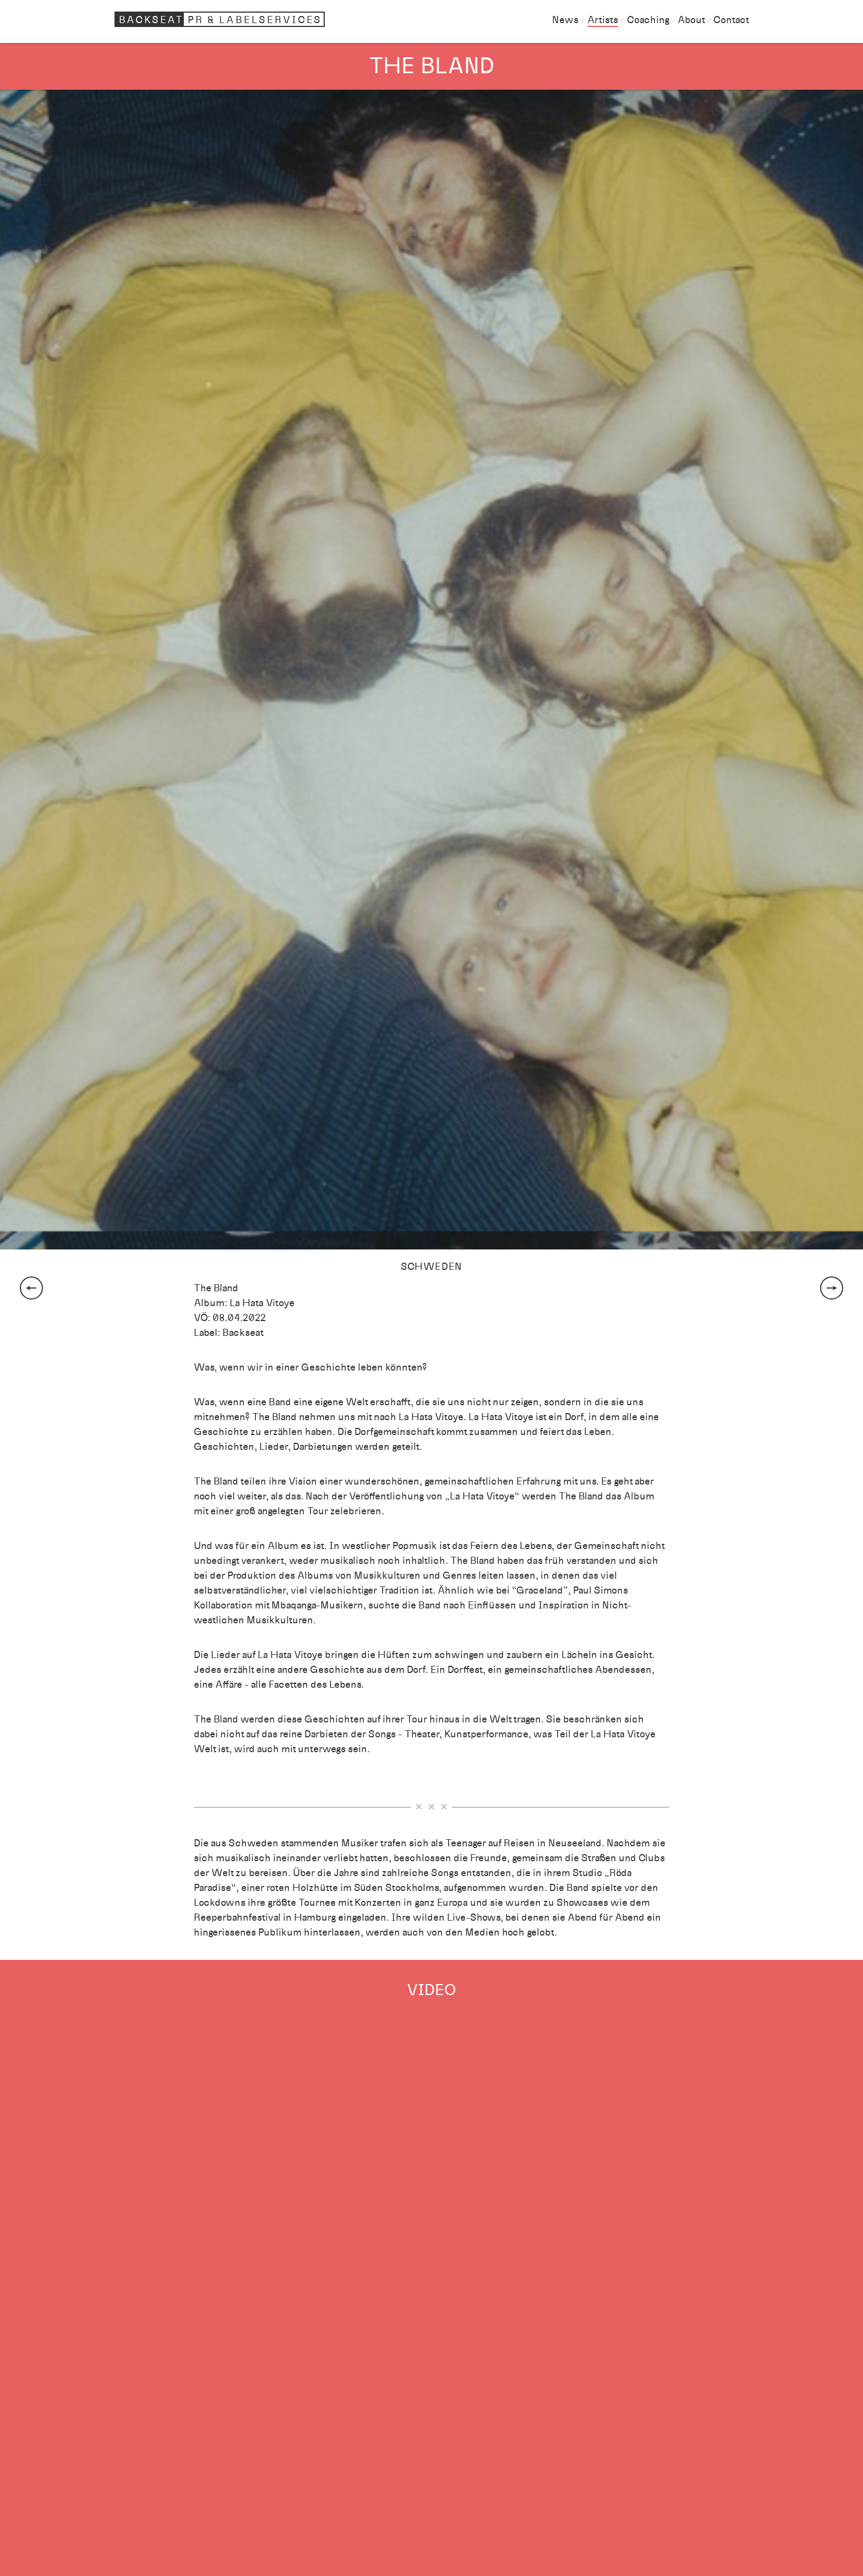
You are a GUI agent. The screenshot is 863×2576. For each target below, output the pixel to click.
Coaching (648, 20)
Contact (731, 20)
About (691, 20)
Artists (602, 20)
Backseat (221, 19)
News (565, 20)
